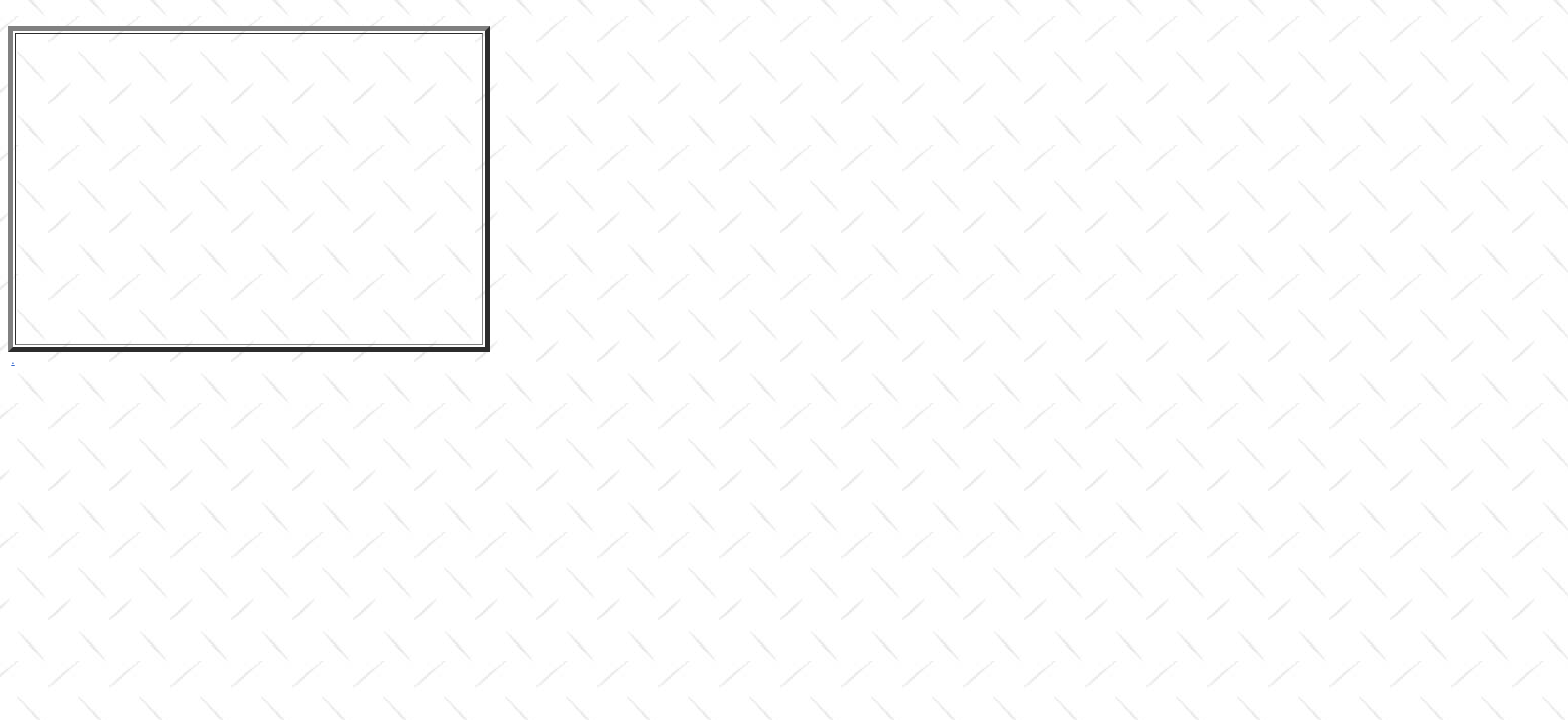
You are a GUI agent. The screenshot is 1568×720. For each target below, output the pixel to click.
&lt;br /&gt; (249, 180)
